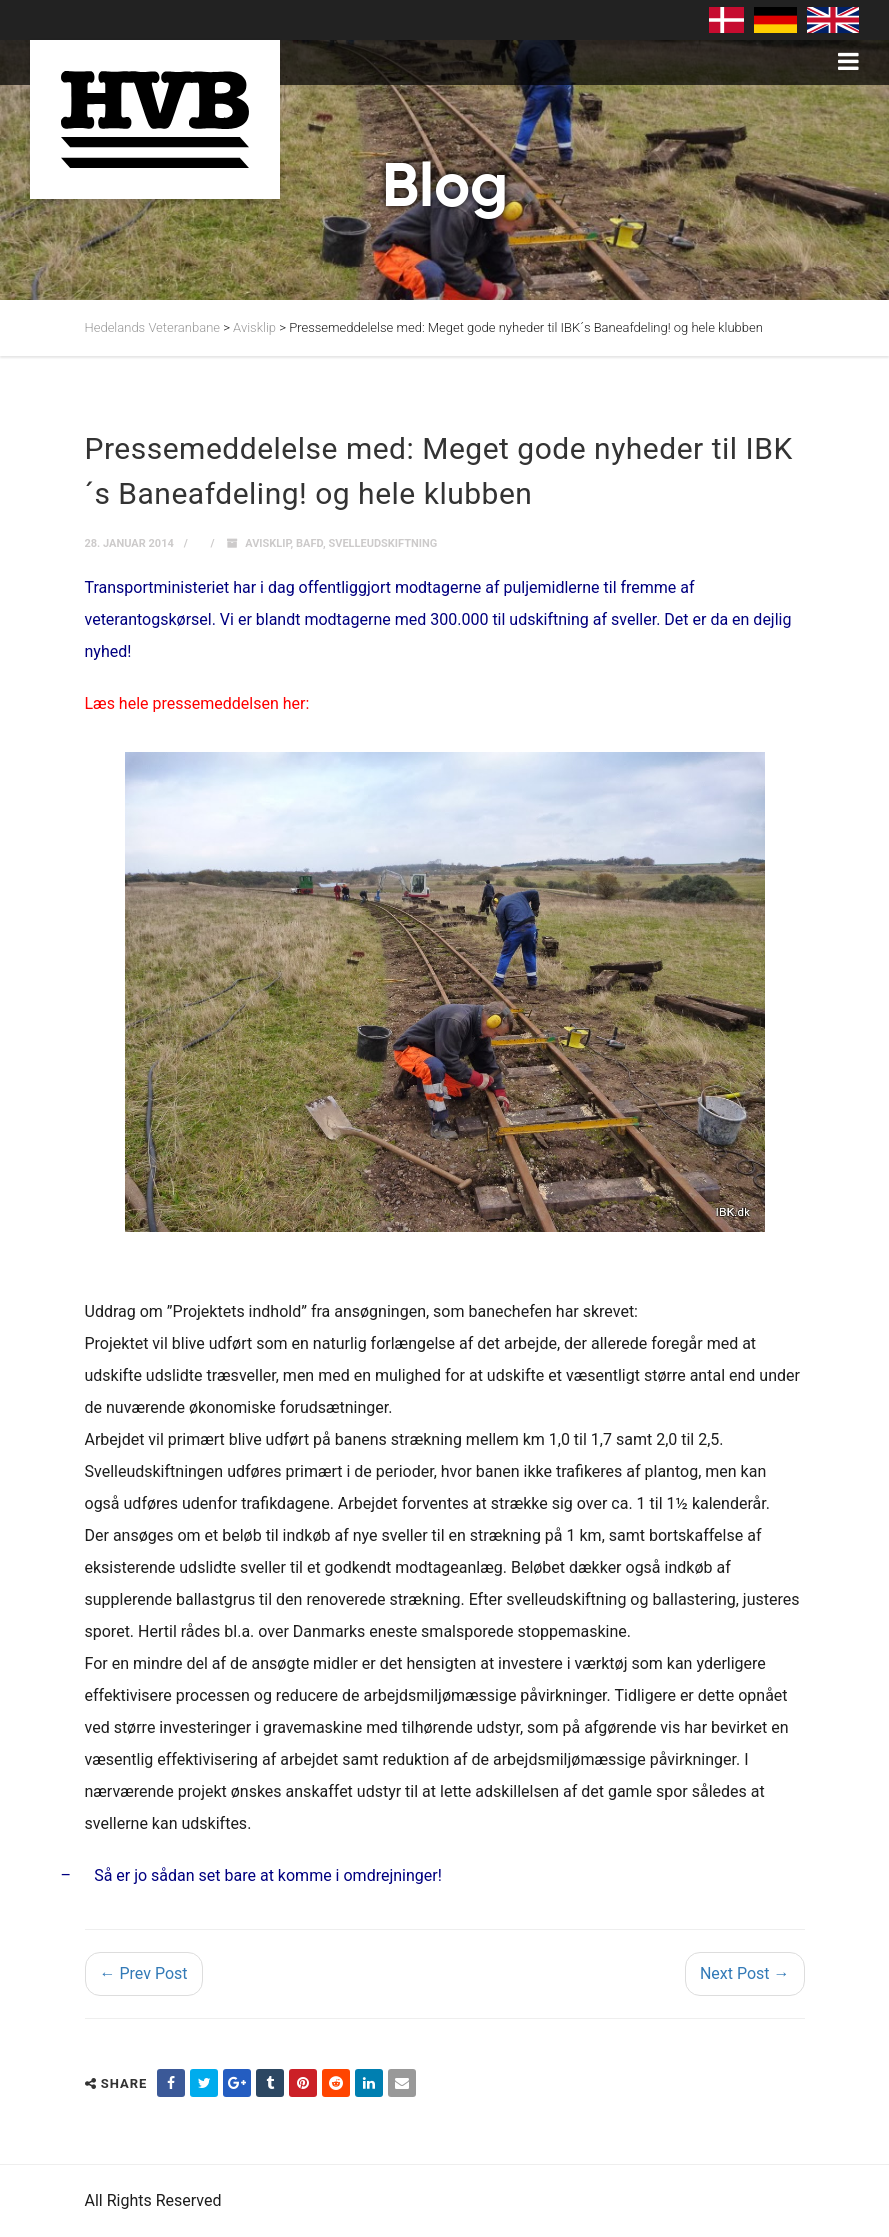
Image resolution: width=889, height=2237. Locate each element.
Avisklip (267, 543)
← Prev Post (144, 1973)
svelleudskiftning (382, 543)
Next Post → (745, 1973)
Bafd (309, 543)
